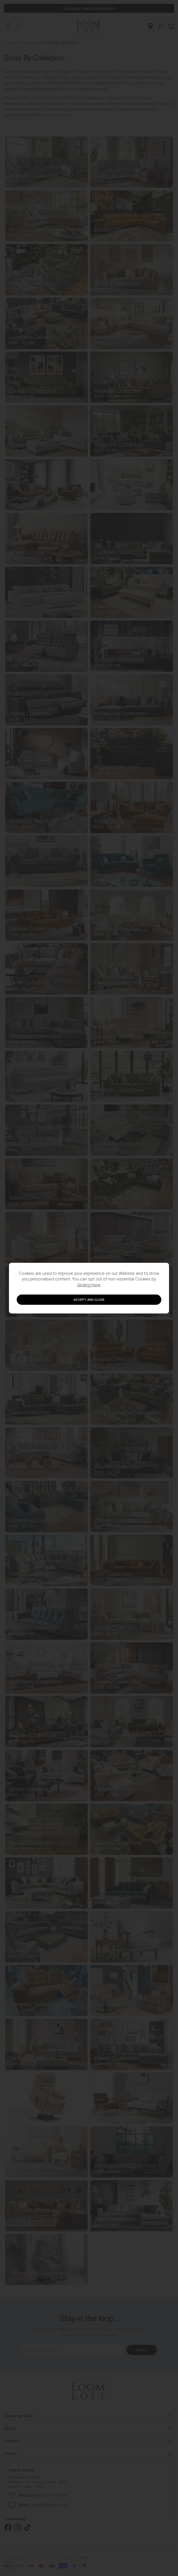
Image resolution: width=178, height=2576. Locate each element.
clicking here (88, 1284)
